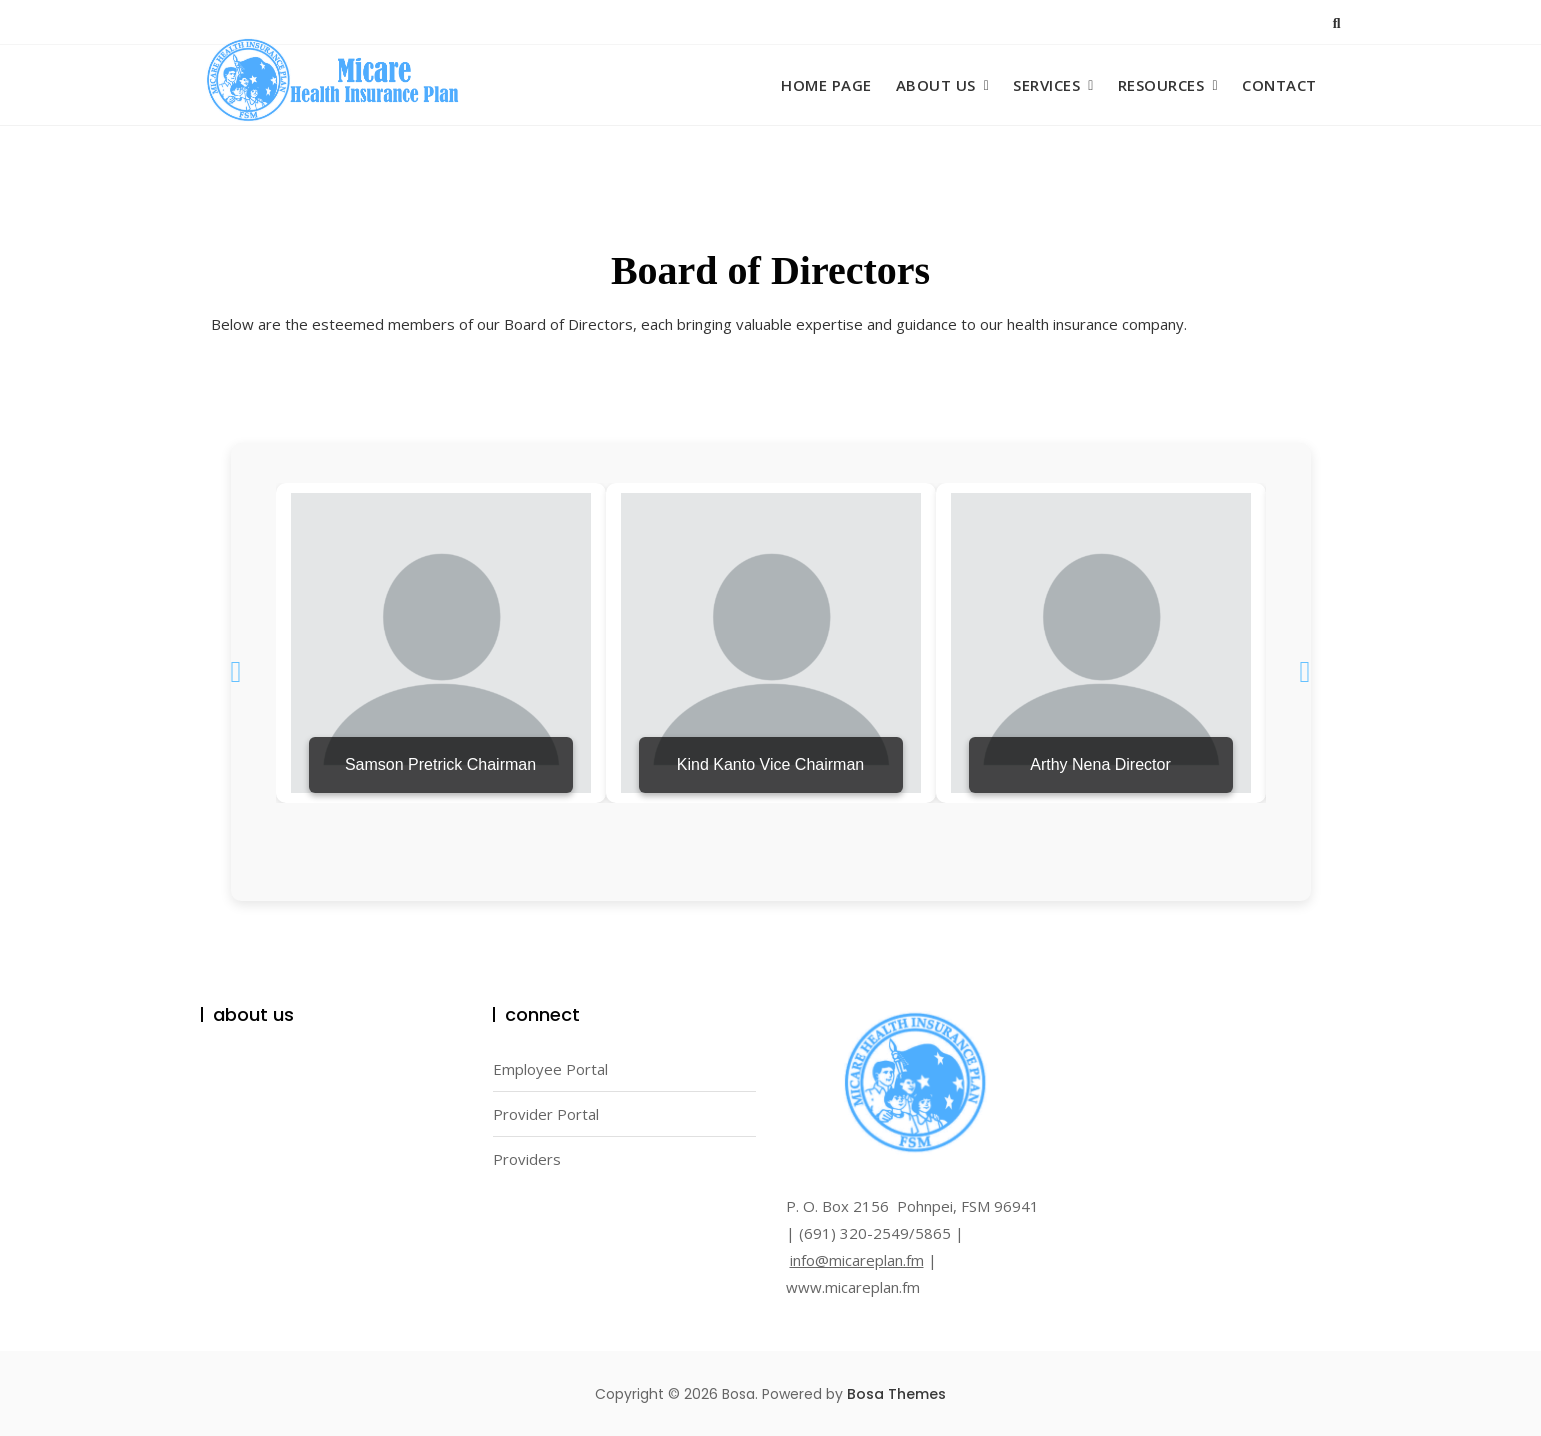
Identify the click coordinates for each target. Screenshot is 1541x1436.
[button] (236, 672)
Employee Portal (550, 1069)
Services (1046, 85)
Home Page (826, 85)
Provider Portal (546, 1114)
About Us (936, 85)
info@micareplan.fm (857, 1260)
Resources (1161, 85)
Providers (527, 1159)
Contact (1279, 85)
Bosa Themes (896, 1394)
